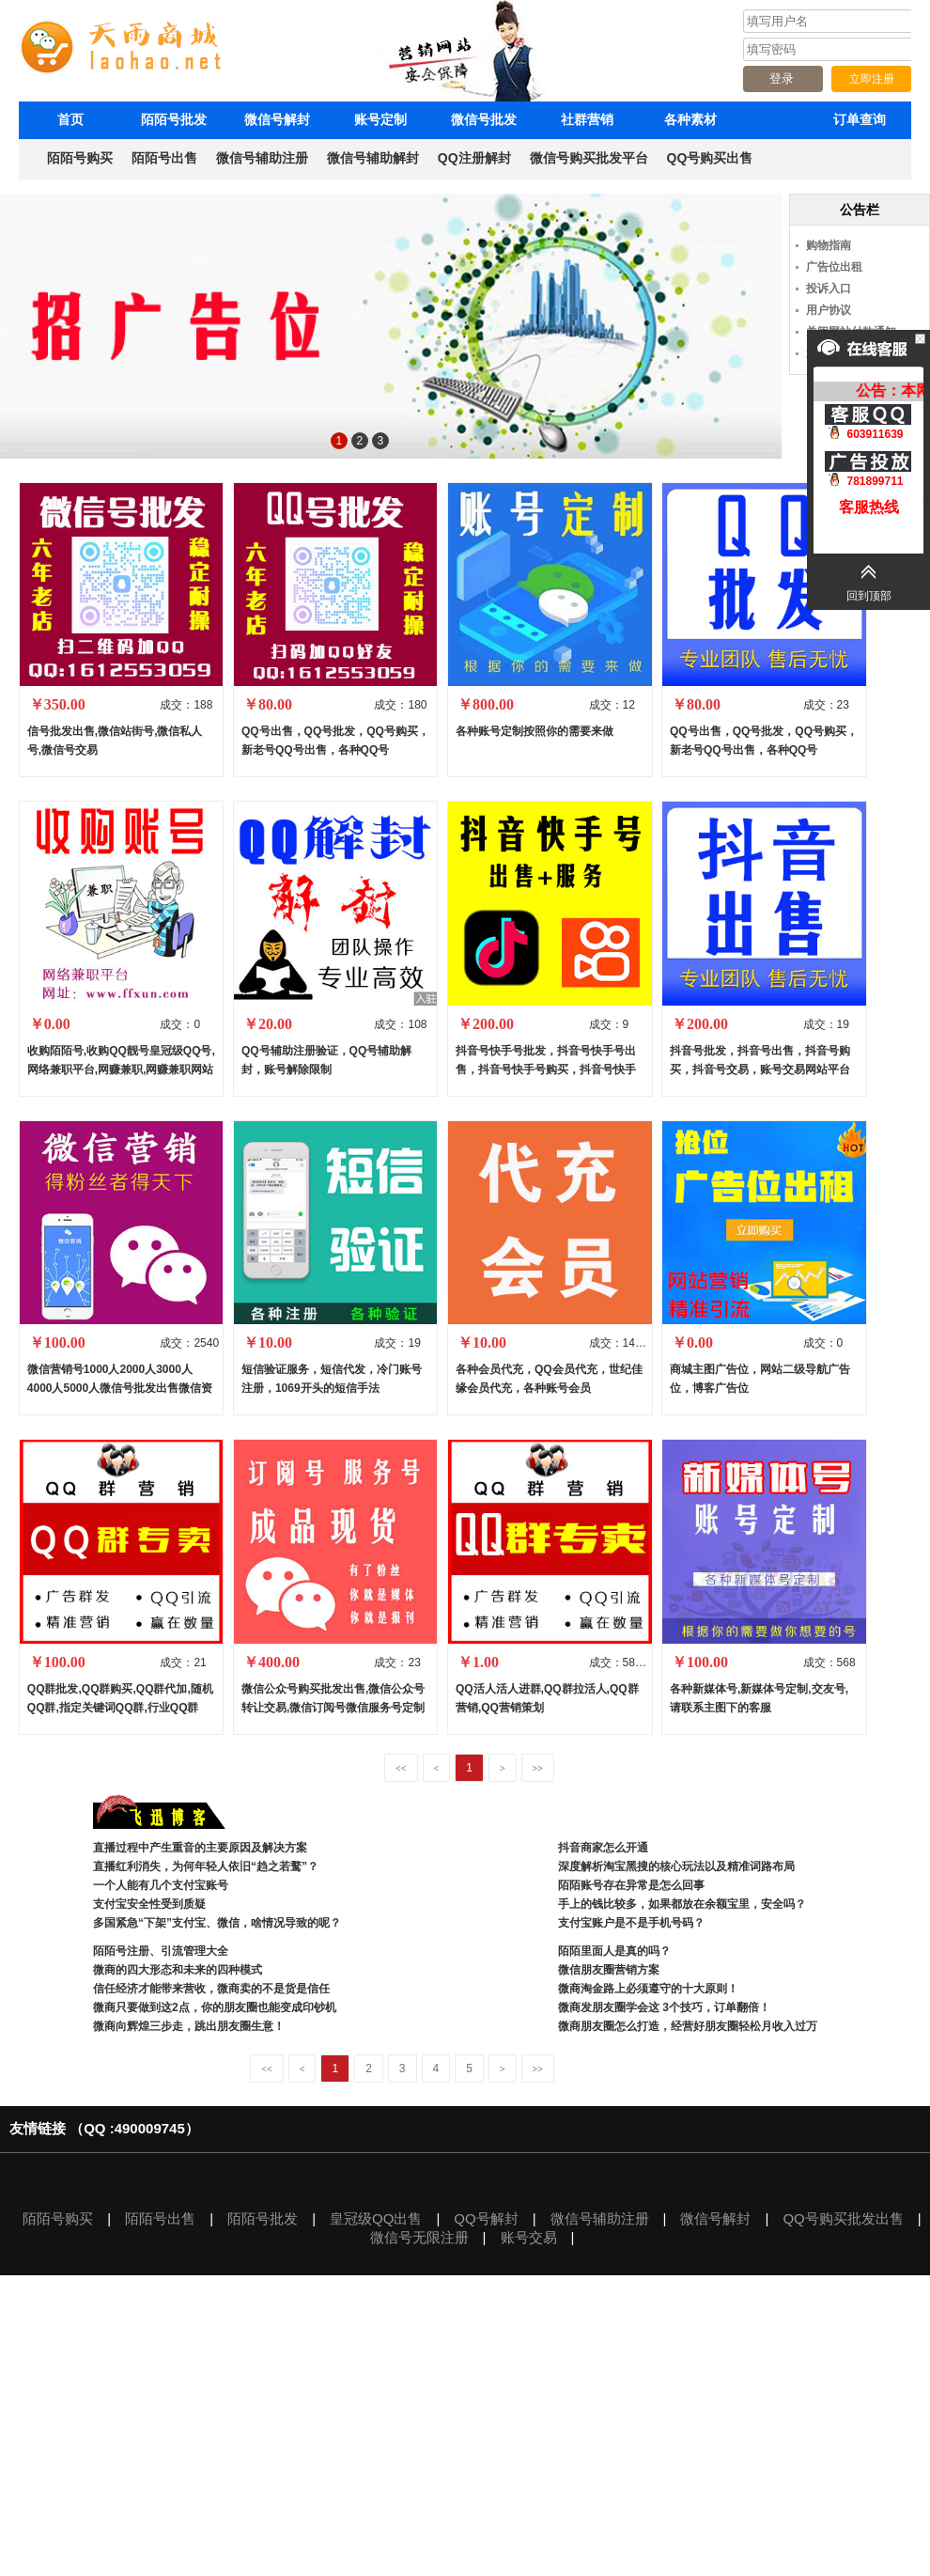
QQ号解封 (486, 2218)
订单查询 (859, 119)
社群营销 (587, 119)
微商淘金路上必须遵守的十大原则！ (648, 1988)
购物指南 (828, 245)
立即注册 (871, 79)
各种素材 (690, 119)
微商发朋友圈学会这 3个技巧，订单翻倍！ (664, 2007)
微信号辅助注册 (262, 157)
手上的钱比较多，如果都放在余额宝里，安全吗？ (682, 1904)
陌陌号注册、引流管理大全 (162, 1951)
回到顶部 (868, 595)
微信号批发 (484, 119)
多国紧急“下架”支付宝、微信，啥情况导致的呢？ (217, 1922)
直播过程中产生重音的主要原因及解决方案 (200, 1847)
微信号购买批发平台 (589, 157)
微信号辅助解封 (373, 157)
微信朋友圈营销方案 (608, 1969)
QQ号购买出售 (710, 157)
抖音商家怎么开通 (603, 1847)
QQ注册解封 (474, 157)
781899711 (868, 469)
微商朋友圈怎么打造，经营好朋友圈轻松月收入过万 (687, 2026)
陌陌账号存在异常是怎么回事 (631, 1885)
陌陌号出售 (164, 157)
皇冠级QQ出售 (376, 2218)
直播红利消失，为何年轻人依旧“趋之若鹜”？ (205, 1866)
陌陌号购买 (80, 157)
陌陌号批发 (174, 119)
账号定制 (380, 119)
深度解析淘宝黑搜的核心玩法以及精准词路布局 (676, 1866)
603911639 (868, 422)
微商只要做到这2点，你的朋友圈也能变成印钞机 (214, 2007)
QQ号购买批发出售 (843, 2218)
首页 (70, 119)
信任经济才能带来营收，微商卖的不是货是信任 (211, 1988)
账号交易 (529, 2237)
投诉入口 (828, 288)
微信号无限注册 (419, 2237)
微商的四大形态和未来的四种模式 (177, 1969)
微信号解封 (277, 119)
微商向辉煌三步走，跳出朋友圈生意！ (189, 2026)
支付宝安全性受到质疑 (149, 1904)
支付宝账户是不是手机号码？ (631, 1922)
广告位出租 (834, 266)
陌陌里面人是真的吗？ (614, 1951)
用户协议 (828, 310)
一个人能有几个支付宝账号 (160, 1885)
